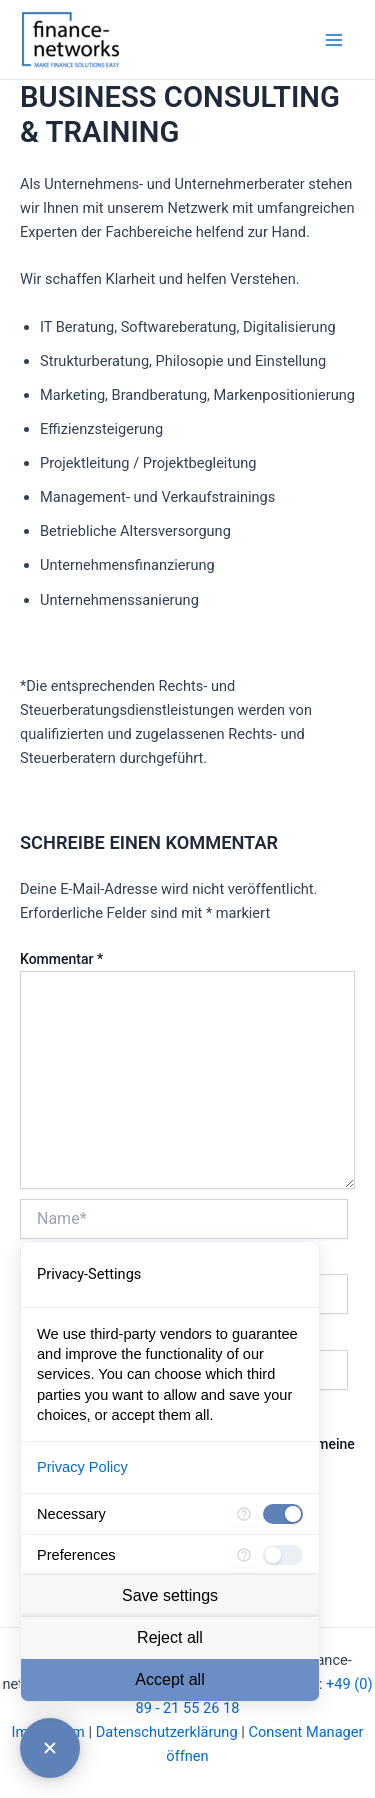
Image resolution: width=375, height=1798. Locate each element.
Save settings (170, 1595)
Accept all (169, 1679)
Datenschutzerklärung (167, 1732)
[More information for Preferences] (244, 1555)
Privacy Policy (82, 1467)
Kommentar (61, 959)
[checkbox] (283, 1514)
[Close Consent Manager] (50, 1748)
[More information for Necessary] (244, 1514)
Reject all (170, 1637)
